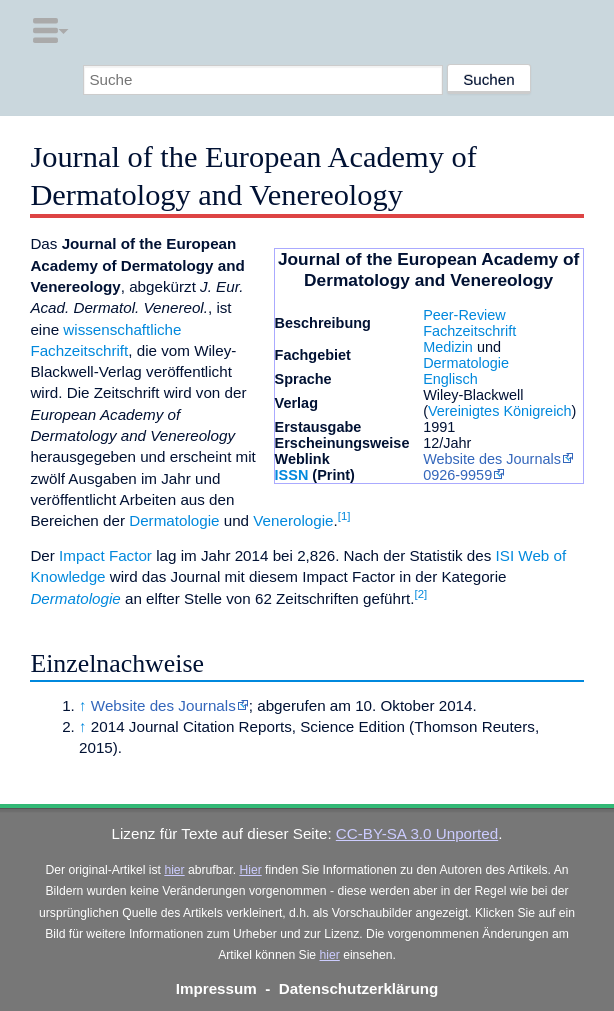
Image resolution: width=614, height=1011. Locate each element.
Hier (250, 870)
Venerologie (293, 520)
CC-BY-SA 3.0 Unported (417, 833)
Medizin (448, 347)
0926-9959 (457, 475)
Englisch (450, 379)
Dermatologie (466, 363)
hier (174, 870)
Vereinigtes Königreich (500, 411)
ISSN (292, 475)
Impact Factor (105, 555)
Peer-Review (464, 315)
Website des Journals (492, 459)
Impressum (216, 988)
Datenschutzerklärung (359, 988)
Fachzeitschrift (469, 331)
